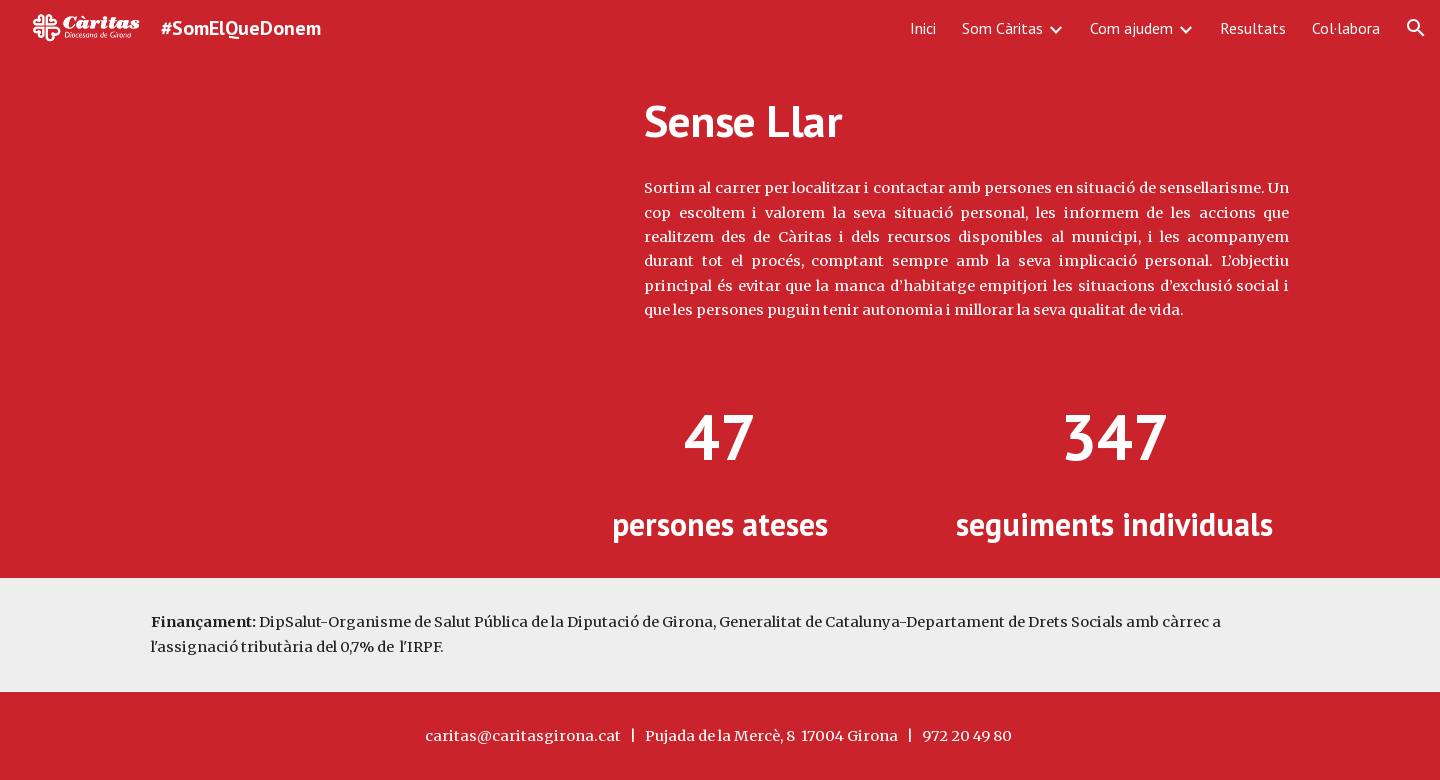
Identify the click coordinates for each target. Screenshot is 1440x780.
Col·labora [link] (1346, 28)
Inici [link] (923, 28)
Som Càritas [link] (1002, 28)
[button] (1416, 28)
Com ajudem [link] (1131, 28)
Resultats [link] (1253, 28)
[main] (966, 121)
